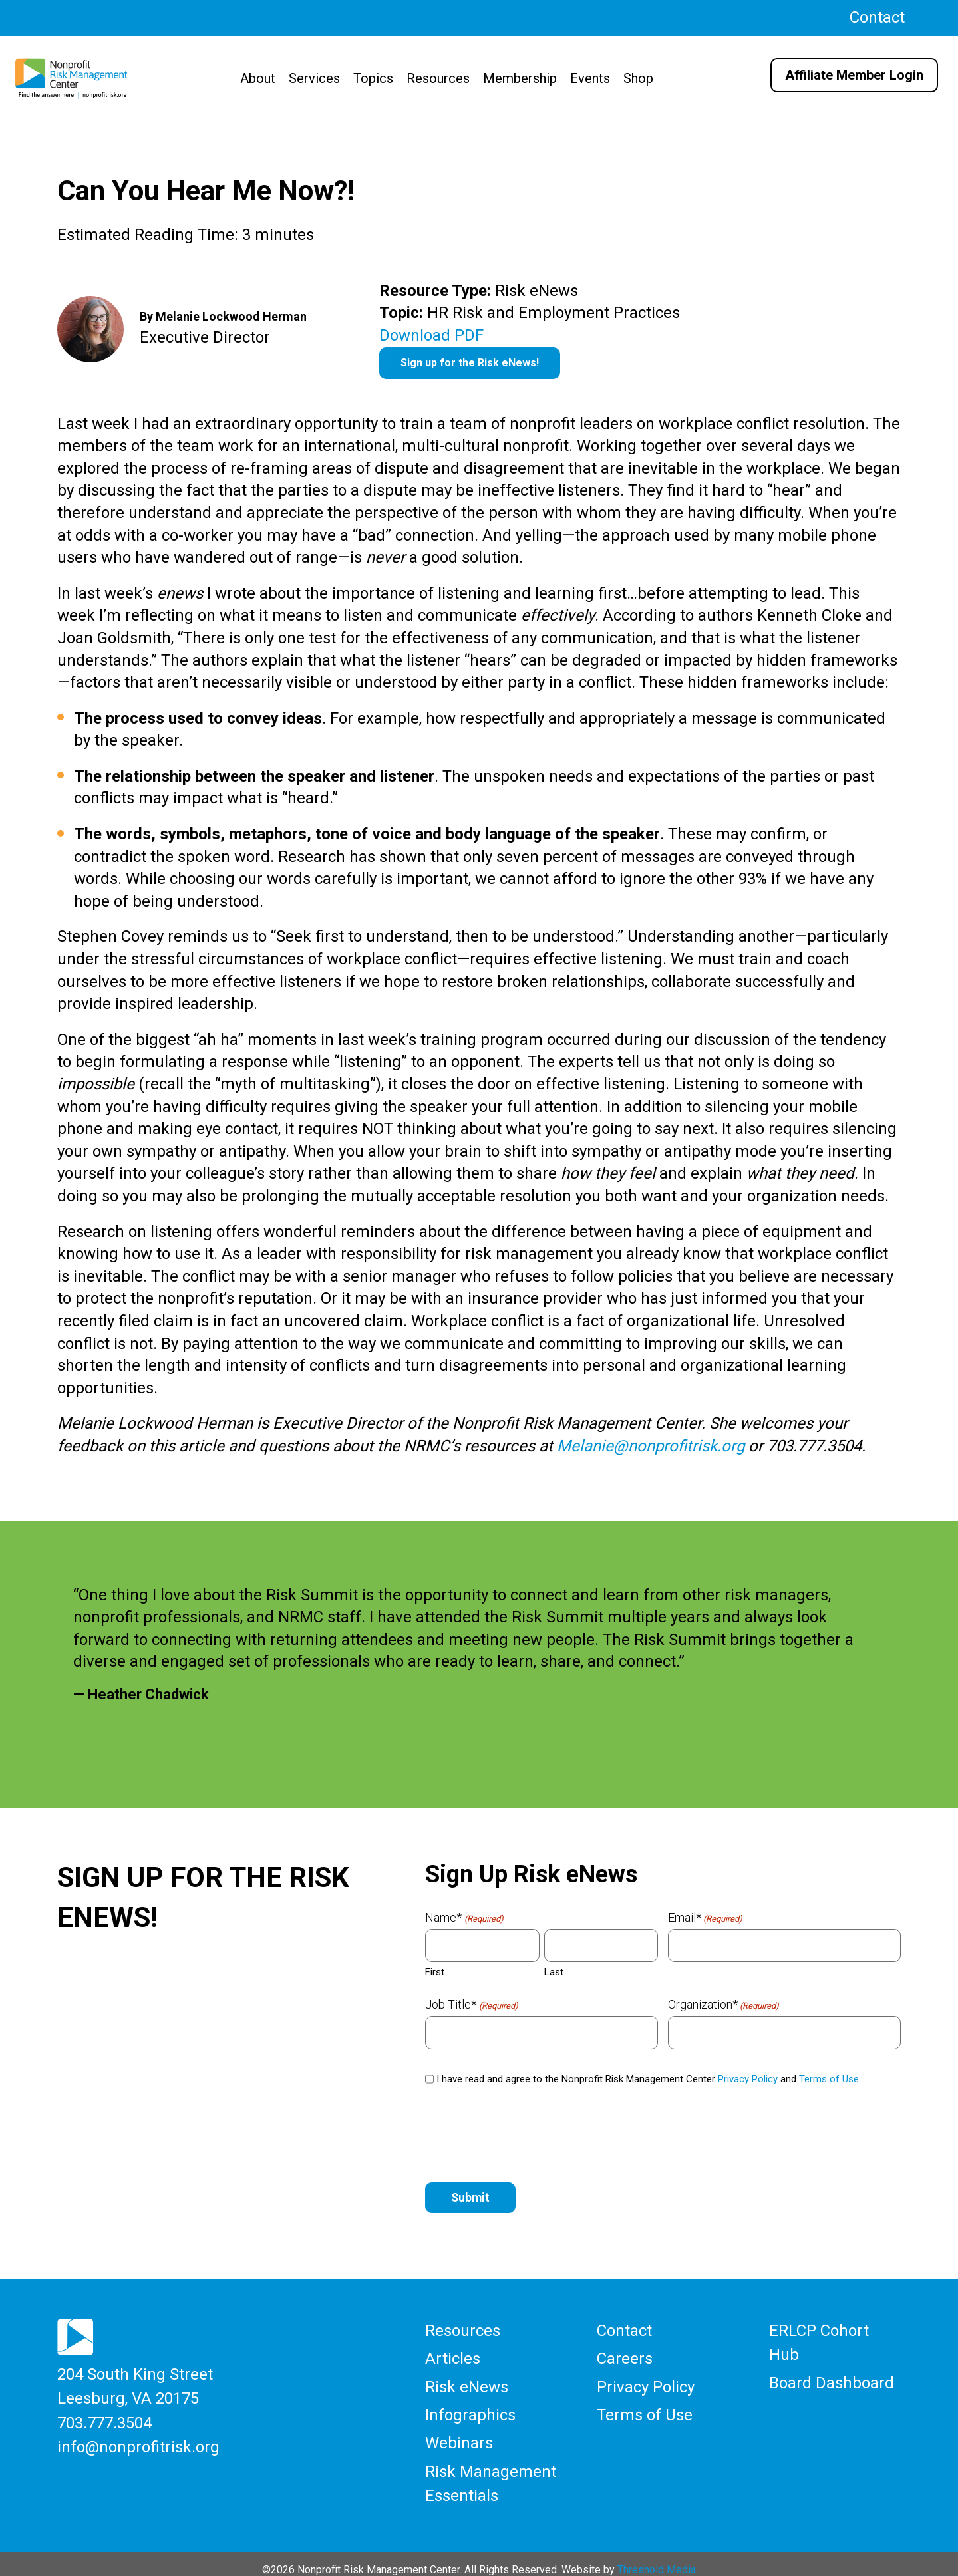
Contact (877, 17)
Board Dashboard (831, 2378)
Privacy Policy (748, 2079)
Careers (625, 2356)
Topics (373, 78)
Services (314, 78)
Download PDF (431, 335)
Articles (452, 2356)
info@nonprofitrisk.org (138, 2441)
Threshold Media (656, 2557)
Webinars (459, 2435)
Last (553, 1972)
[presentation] (526, 2135)
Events (590, 78)
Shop (638, 78)
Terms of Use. (830, 2079)
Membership (520, 78)
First (434, 1972)
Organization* (723, 2004)
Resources (438, 78)
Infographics (470, 2409)
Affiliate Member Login (854, 75)
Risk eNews (466, 2382)
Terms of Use (645, 2409)
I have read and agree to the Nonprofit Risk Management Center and (648, 2079)
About (257, 78)
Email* (705, 1917)
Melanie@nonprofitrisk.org (650, 1446)
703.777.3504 (104, 2418)
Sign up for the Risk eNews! (469, 363)
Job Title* (471, 2004)
